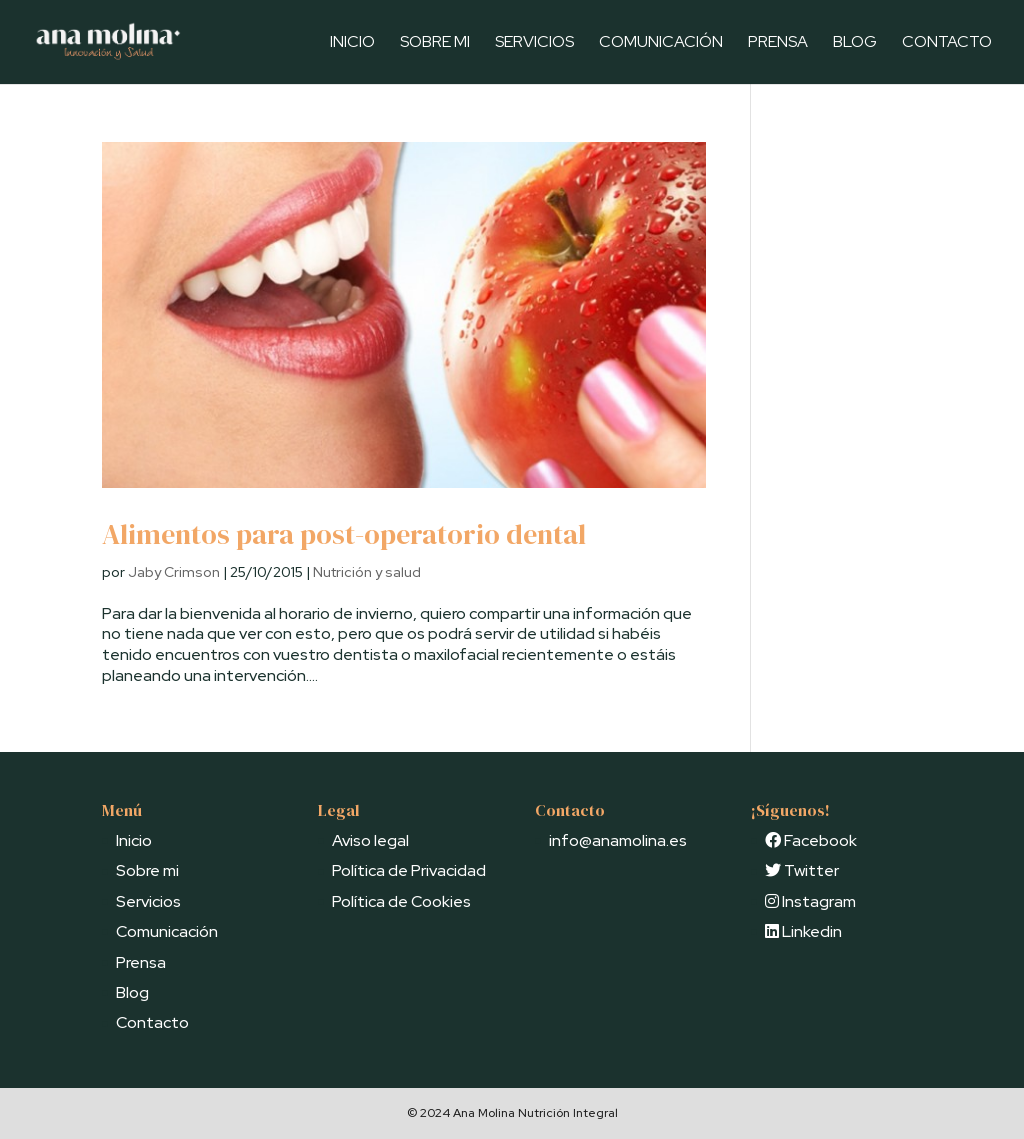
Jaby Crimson (174, 572)
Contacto (947, 43)
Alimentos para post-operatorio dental (344, 534)
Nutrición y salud (367, 572)
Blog (855, 43)
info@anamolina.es (618, 840)
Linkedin (803, 931)
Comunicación (661, 43)
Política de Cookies (401, 901)
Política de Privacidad (409, 870)
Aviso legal (370, 840)
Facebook (811, 840)
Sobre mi (435, 43)
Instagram (810, 901)
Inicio (352, 43)
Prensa (778, 43)
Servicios (534, 43)
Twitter (802, 870)
